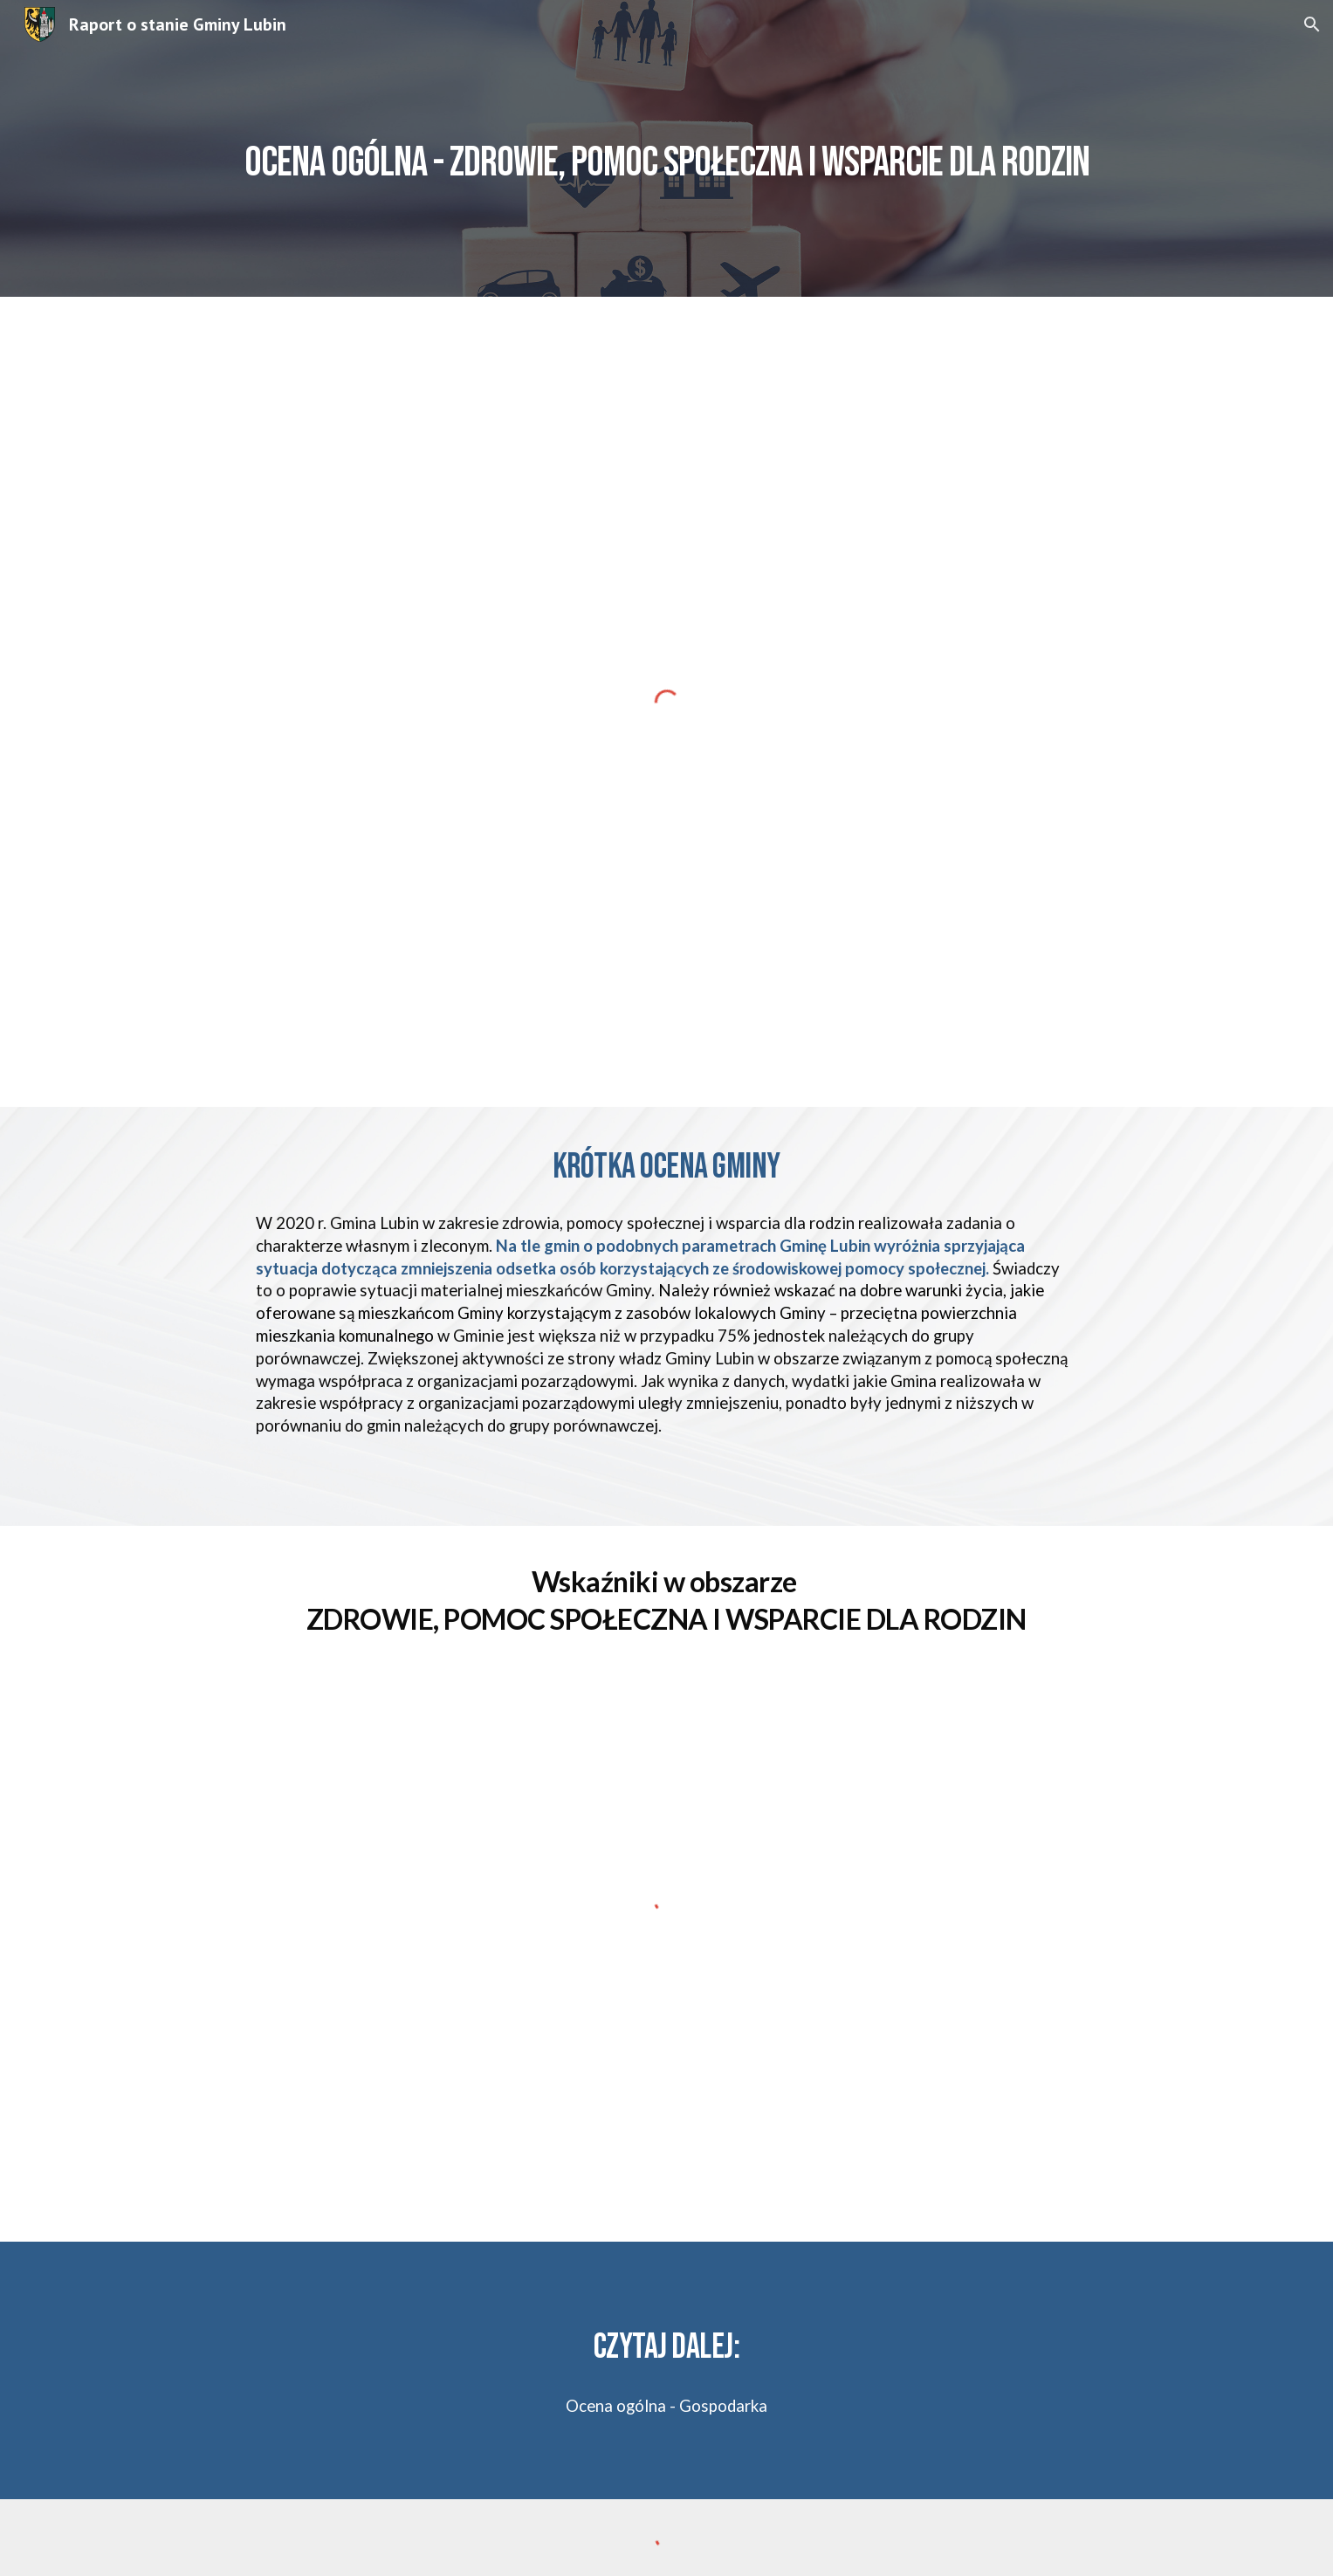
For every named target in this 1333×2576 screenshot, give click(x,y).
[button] (1312, 24)
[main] (666, 148)
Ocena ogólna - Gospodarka (666, 2405)
